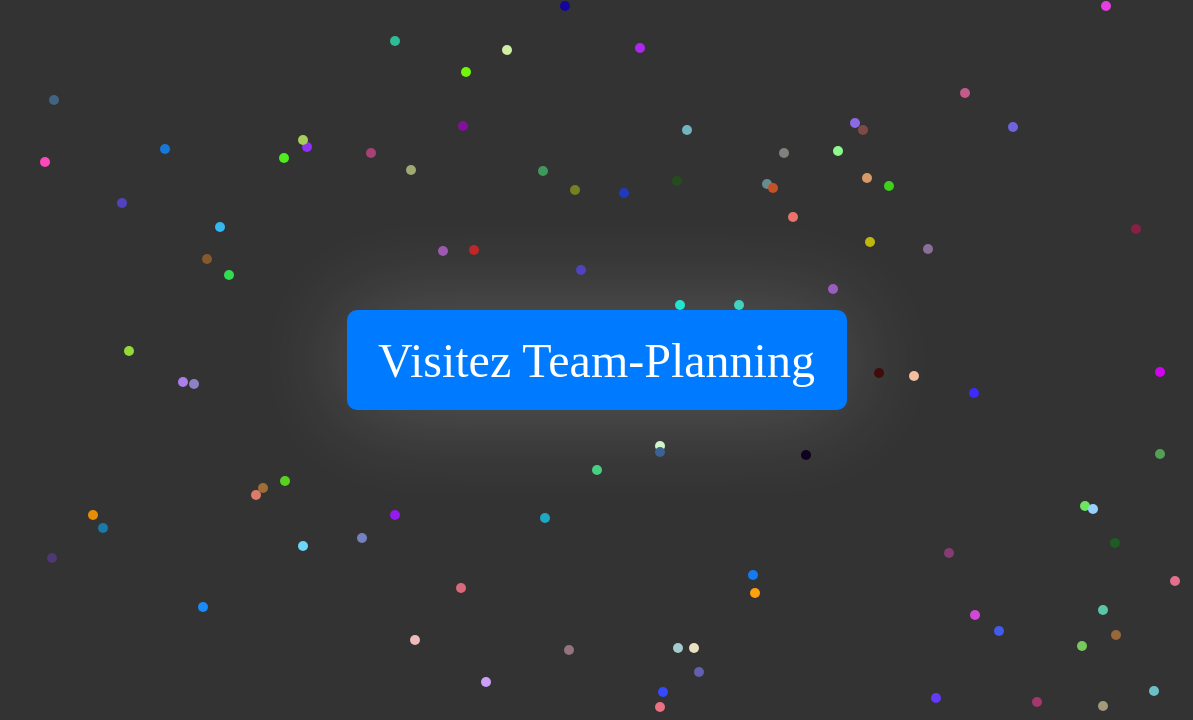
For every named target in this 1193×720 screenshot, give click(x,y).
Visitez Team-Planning (596, 360)
